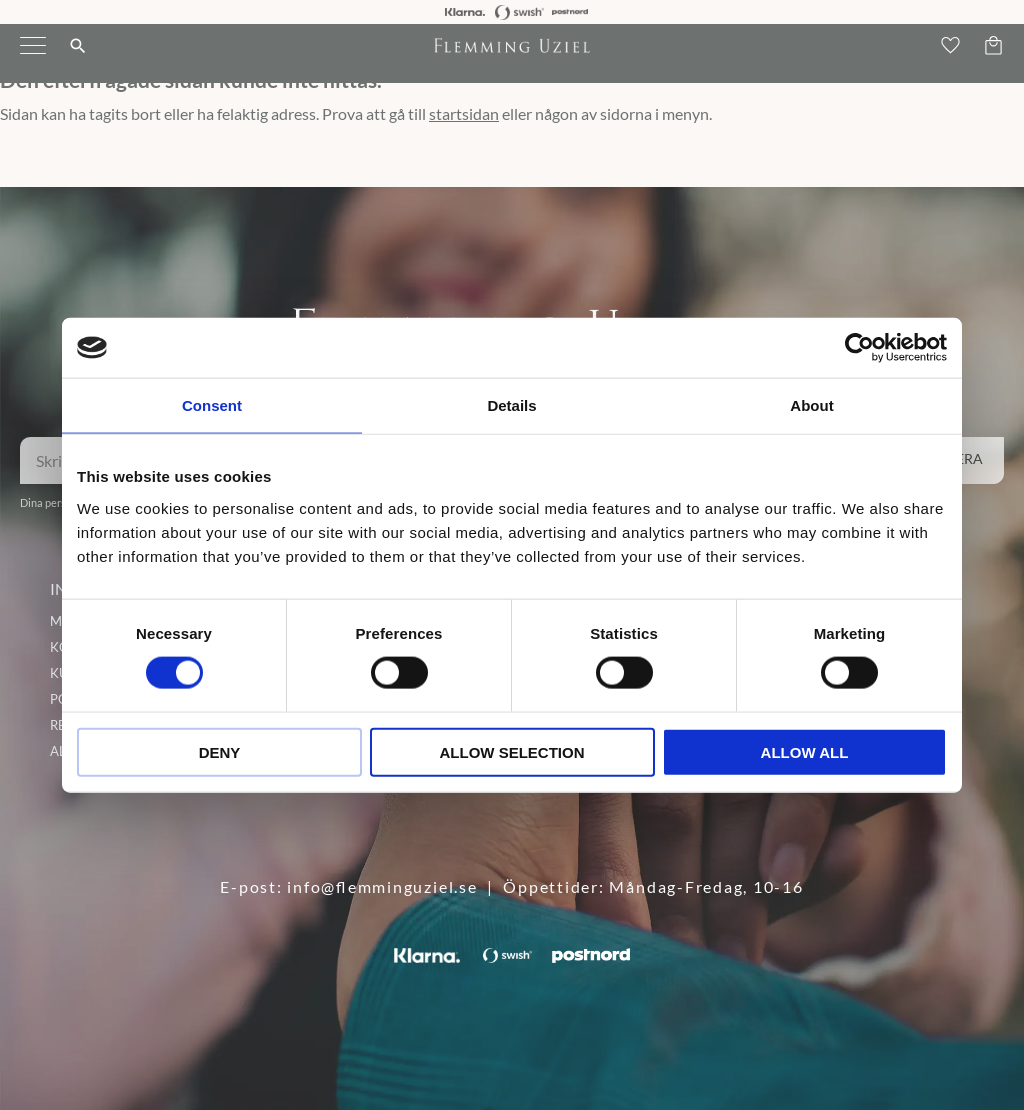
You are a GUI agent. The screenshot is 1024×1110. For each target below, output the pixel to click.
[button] (33, 58)
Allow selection (512, 751)
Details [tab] (511, 405)
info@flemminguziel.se (382, 886)
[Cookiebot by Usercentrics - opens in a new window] (859, 348)
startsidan (464, 113)
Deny (220, 751)
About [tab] (811, 405)
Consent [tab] (212, 405)
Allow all (805, 751)
